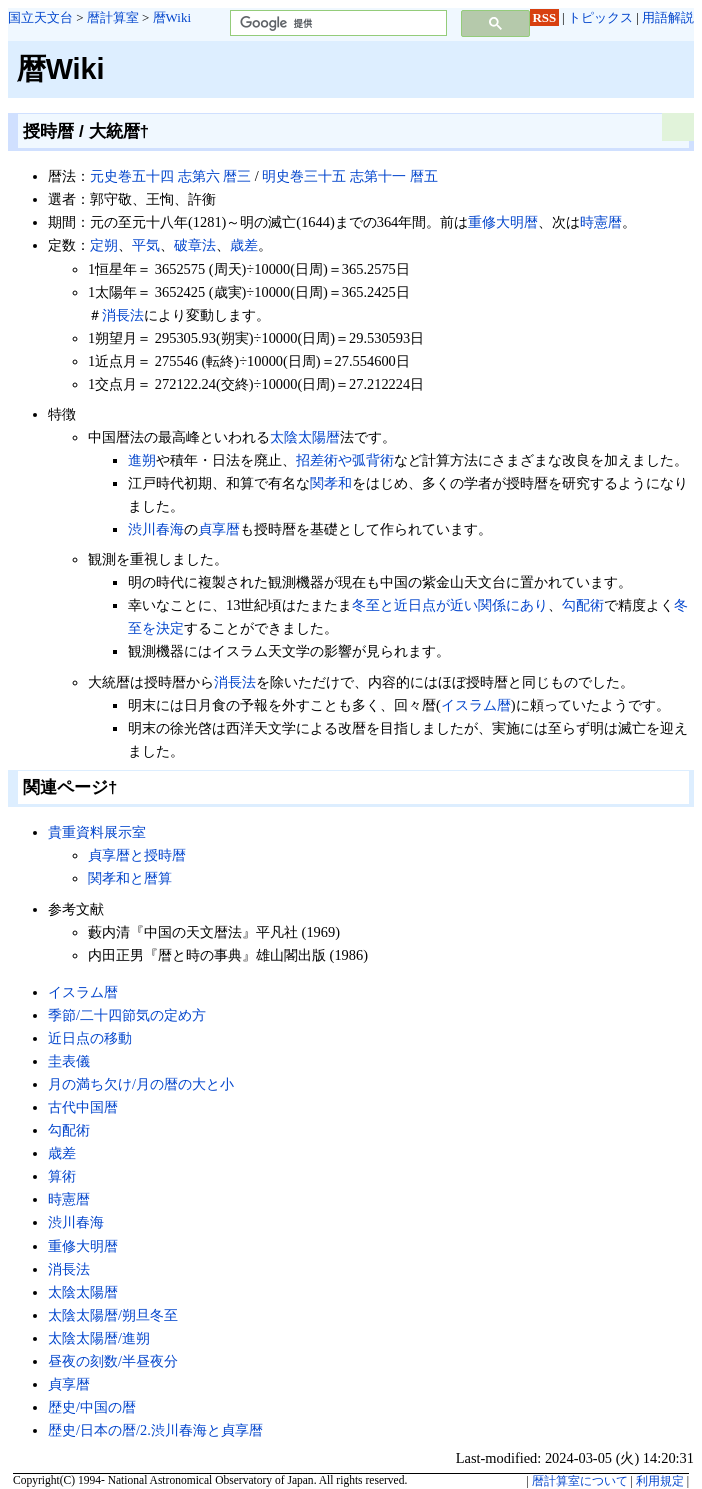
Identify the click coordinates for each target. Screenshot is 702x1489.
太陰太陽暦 (305, 437)
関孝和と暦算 (130, 878)
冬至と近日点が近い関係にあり (450, 605)
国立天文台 (40, 17)
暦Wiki (172, 17)
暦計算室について (580, 1481)
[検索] (336, 23)
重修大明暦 (503, 222)
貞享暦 (219, 529)
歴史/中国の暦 (92, 1407)
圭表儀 (69, 1061)
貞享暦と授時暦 (137, 855)
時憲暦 (601, 222)
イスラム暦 (476, 705)
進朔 (142, 460)
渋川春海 (156, 529)
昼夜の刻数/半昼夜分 (113, 1361)
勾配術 (583, 605)
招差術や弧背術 (345, 460)
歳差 (244, 245)
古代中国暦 (83, 1107)
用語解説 (668, 17)
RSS (545, 17)
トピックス (600, 17)
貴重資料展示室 (97, 832)
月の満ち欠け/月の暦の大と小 (141, 1084)
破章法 (195, 245)
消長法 (123, 315)
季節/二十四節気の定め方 (127, 1015)
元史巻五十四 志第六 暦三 (170, 176)
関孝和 (331, 483)
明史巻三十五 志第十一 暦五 (349, 176)
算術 (62, 1176)
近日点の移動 (90, 1038)
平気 (146, 245)
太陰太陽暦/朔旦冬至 (113, 1315)
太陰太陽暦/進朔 (99, 1338)
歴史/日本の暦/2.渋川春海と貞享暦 (155, 1430)
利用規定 (660, 1481)
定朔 (104, 245)
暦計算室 (113, 17)
